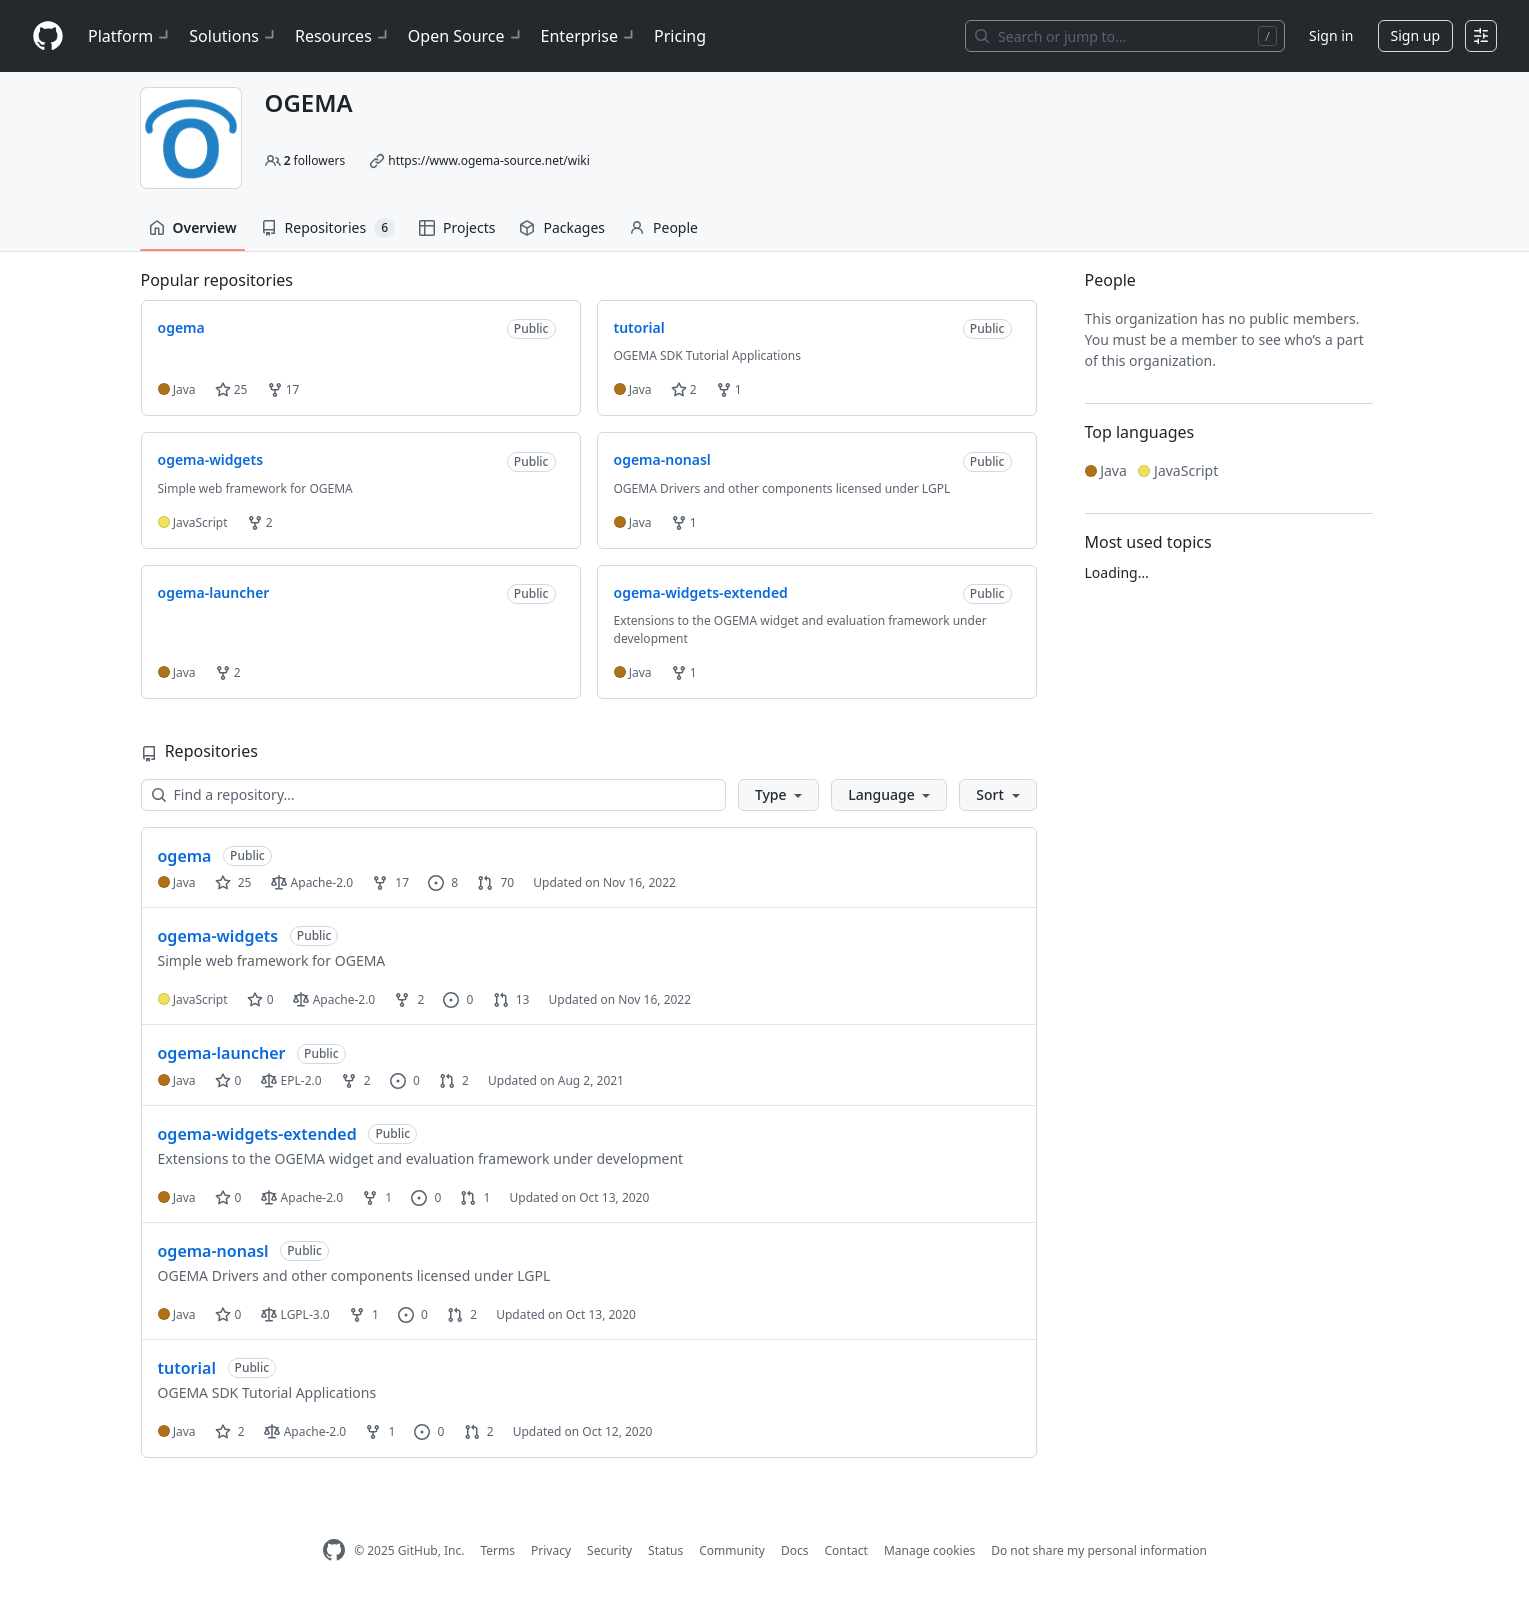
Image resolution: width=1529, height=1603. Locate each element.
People (663, 227)
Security (609, 1550)
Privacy (551, 1550)
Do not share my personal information (1099, 1550)
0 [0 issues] (458, 999)
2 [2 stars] (230, 1431)
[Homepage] (48, 36)
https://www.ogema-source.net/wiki (489, 160)
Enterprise (589, 36)
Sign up (1415, 35)
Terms (497, 1550)
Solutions (234, 36)
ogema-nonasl (213, 1251)
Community (732, 1550)
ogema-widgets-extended (257, 1134)
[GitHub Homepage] (334, 1550)
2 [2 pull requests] (454, 1080)
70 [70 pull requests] (495, 882)
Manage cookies (929, 1550)
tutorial (187, 1368)
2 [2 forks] (409, 999)
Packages (562, 227)
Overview (193, 227)
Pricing (680, 36)
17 (283, 389)
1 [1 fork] (377, 1197)
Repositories (328, 228)
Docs (795, 1550)
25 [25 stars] (233, 882)
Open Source (466, 36)
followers (315, 160)
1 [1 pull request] (475, 1197)
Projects (457, 227)
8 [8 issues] (443, 882)
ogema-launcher (222, 1053)
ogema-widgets (218, 936)
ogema (185, 856)
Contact (845, 1550)
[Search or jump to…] (1125, 36)
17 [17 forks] (390, 882)
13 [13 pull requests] (511, 999)
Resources (343, 36)
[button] (778, 795)
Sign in (1331, 35)
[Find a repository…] (433, 795)
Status (665, 1550)
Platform (130, 36)
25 (231, 389)
